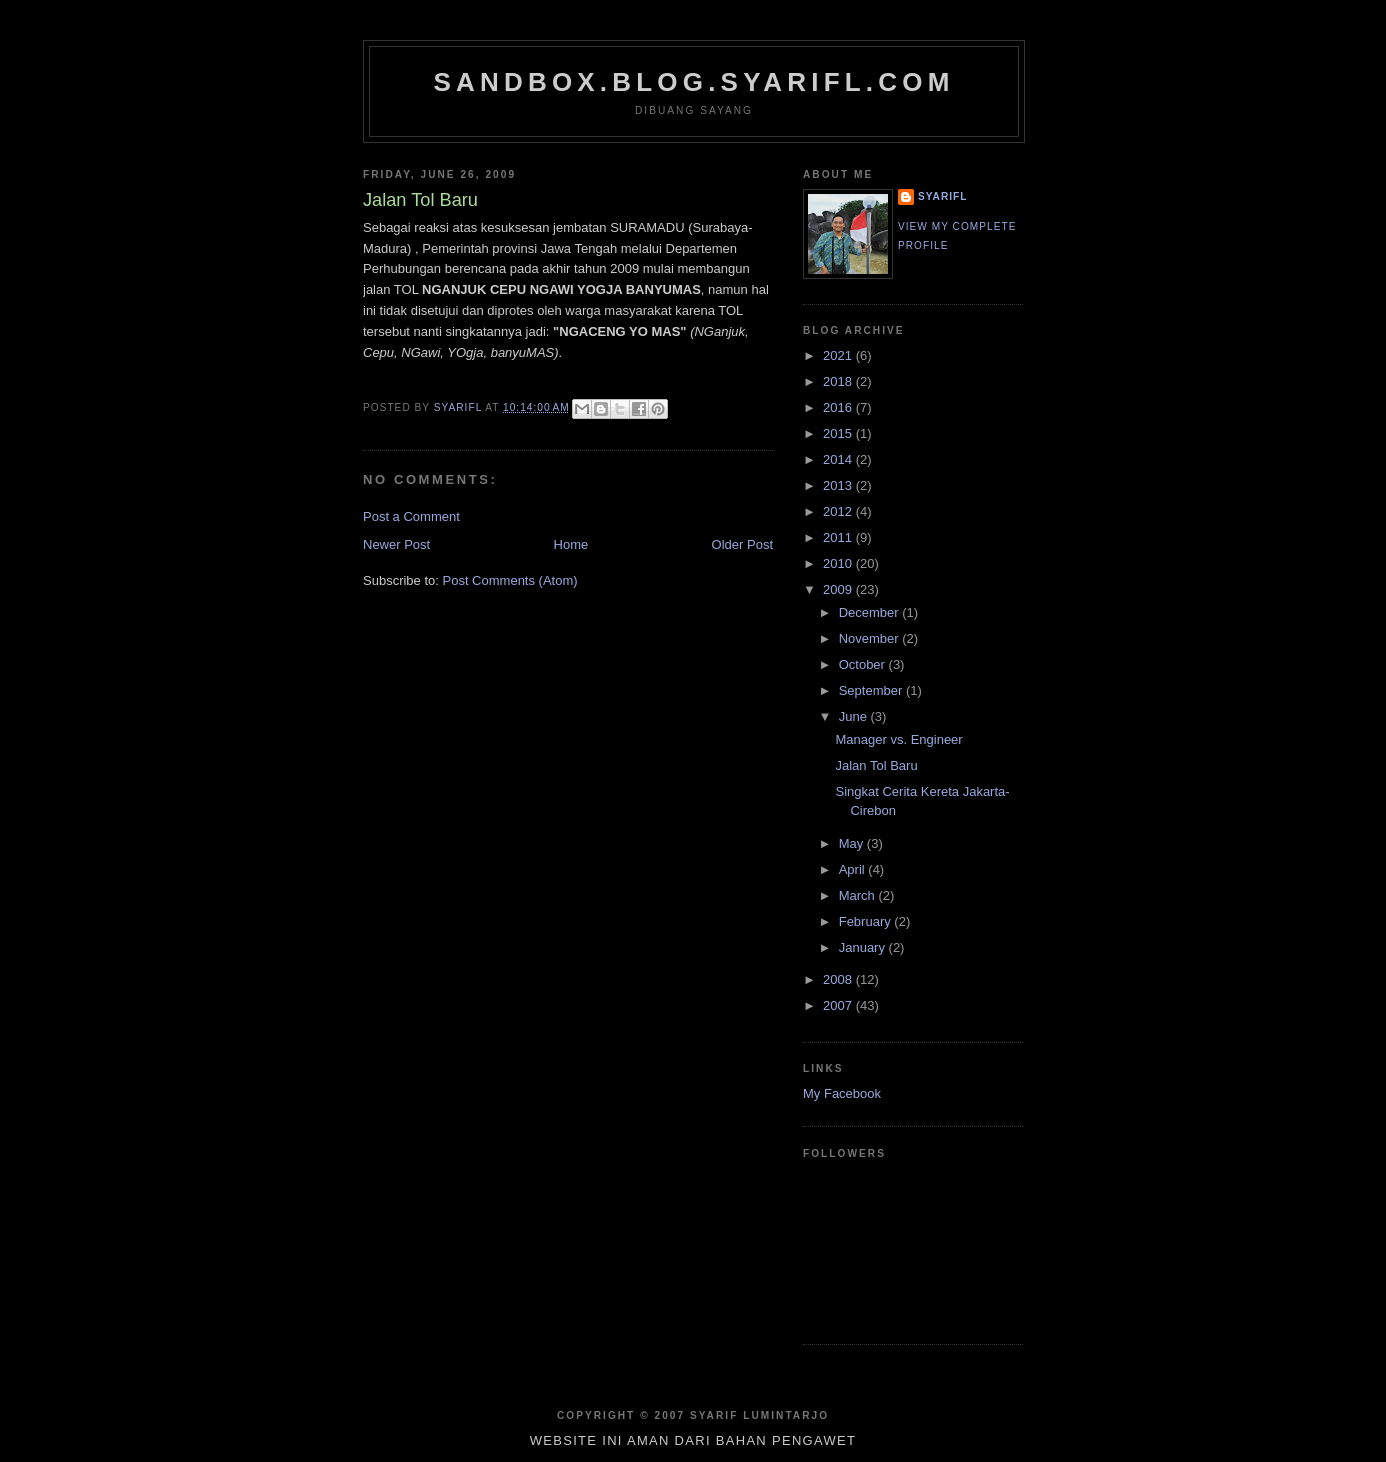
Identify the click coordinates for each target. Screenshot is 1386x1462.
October (864, 664)
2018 (839, 381)
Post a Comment (411, 516)
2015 (839, 433)
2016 (839, 407)
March (859, 895)
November (871, 638)
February (867, 921)
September (872, 690)
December (871, 612)
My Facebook (842, 1093)
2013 (839, 485)
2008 (839, 979)
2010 (839, 563)
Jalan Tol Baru (876, 765)
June (855, 716)
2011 (839, 537)
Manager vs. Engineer (898, 739)
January (864, 947)
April (854, 869)
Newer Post (396, 544)
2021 (839, 355)
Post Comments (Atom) (510, 580)
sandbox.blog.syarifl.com (693, 82)
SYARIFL (942, 196)
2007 (839, 1005)
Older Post (742, 544)
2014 (839, 459)
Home (571, 544)
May (853, 843)
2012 (839, 511)
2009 (839, 589)
